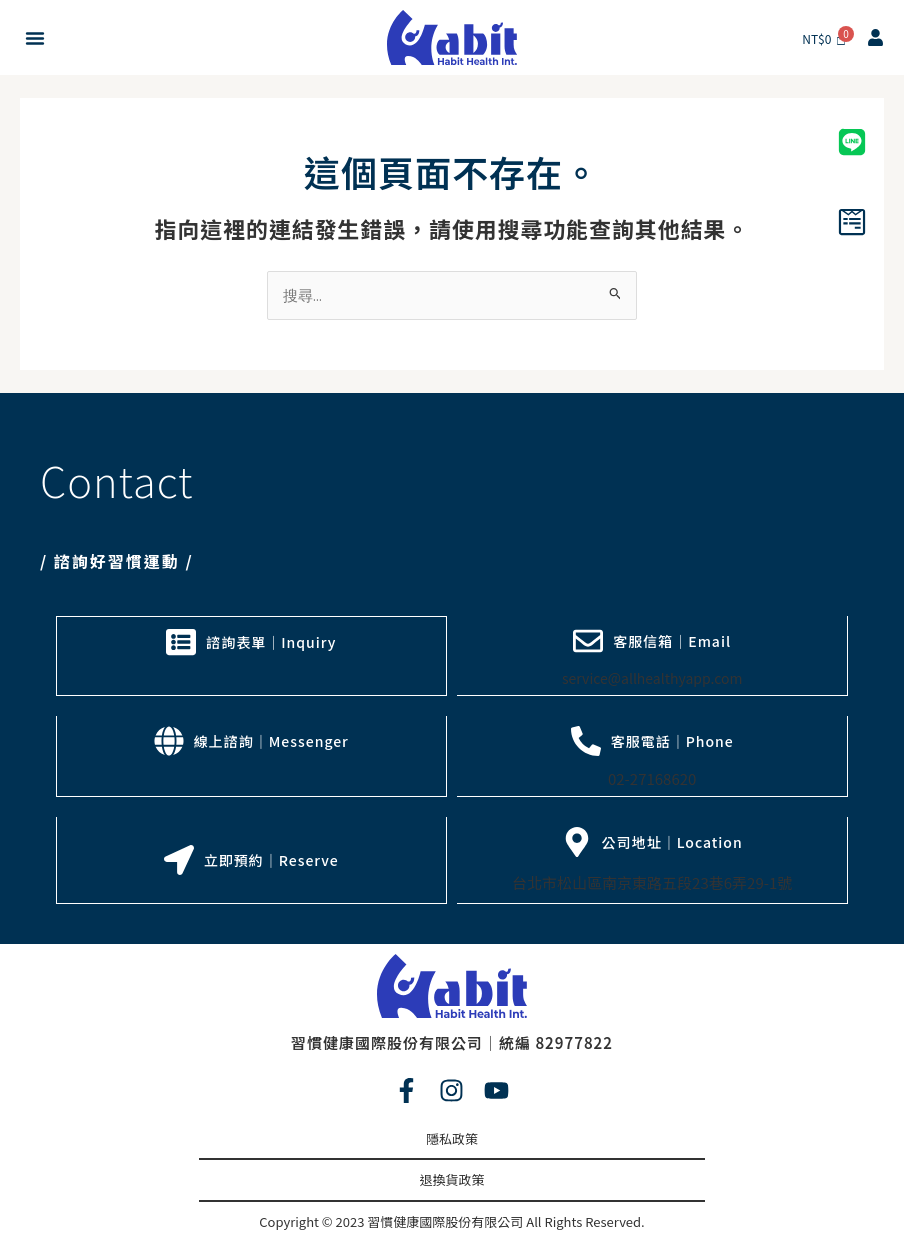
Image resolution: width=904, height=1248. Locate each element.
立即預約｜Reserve (271, 858)
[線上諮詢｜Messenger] (169, 740)
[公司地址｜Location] (577, 840)
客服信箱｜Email (672, 641)
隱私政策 (452, 1135)
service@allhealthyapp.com (652, 678)
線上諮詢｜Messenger (271, 740)
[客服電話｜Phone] (586, 740)
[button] (35, 38)
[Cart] (824, 39)
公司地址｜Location (672, 840)
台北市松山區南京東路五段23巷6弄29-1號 (652, 880)
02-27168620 (652, 777)
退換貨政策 (451, 1176)
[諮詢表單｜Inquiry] (181, 641)
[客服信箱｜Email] (588, 641)
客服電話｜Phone (672, 740)
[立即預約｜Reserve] (179, 858)
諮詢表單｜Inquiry (271, 641)
